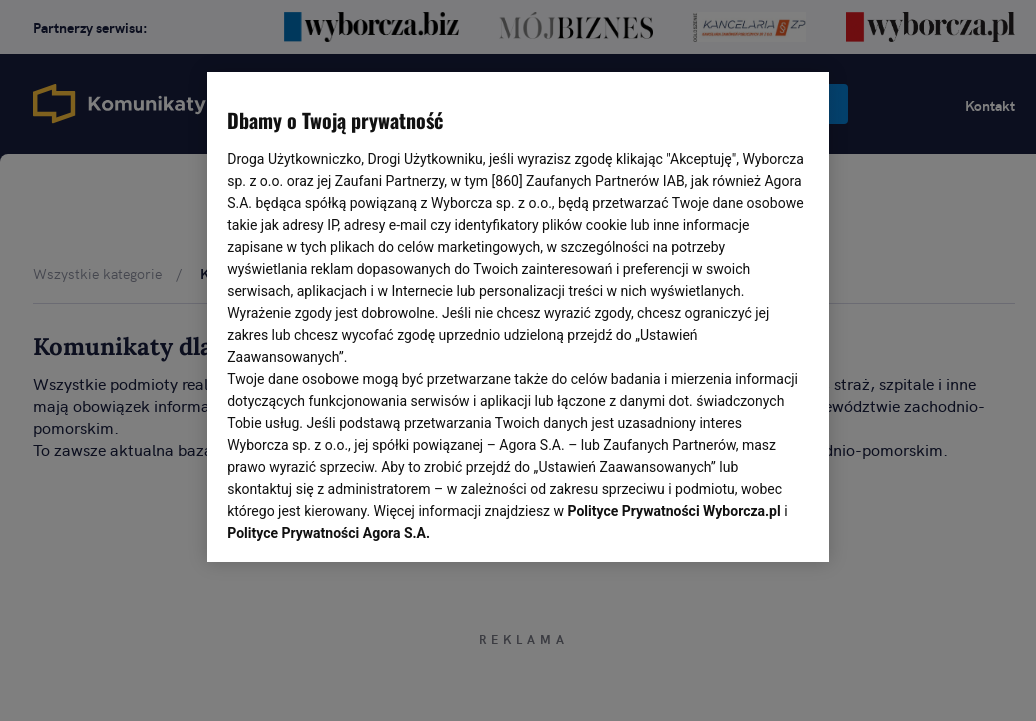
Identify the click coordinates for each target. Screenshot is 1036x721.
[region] (518, 315)
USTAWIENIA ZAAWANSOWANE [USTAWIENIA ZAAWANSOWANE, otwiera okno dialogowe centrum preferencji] (358, 522)
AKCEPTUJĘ (741, 523)
